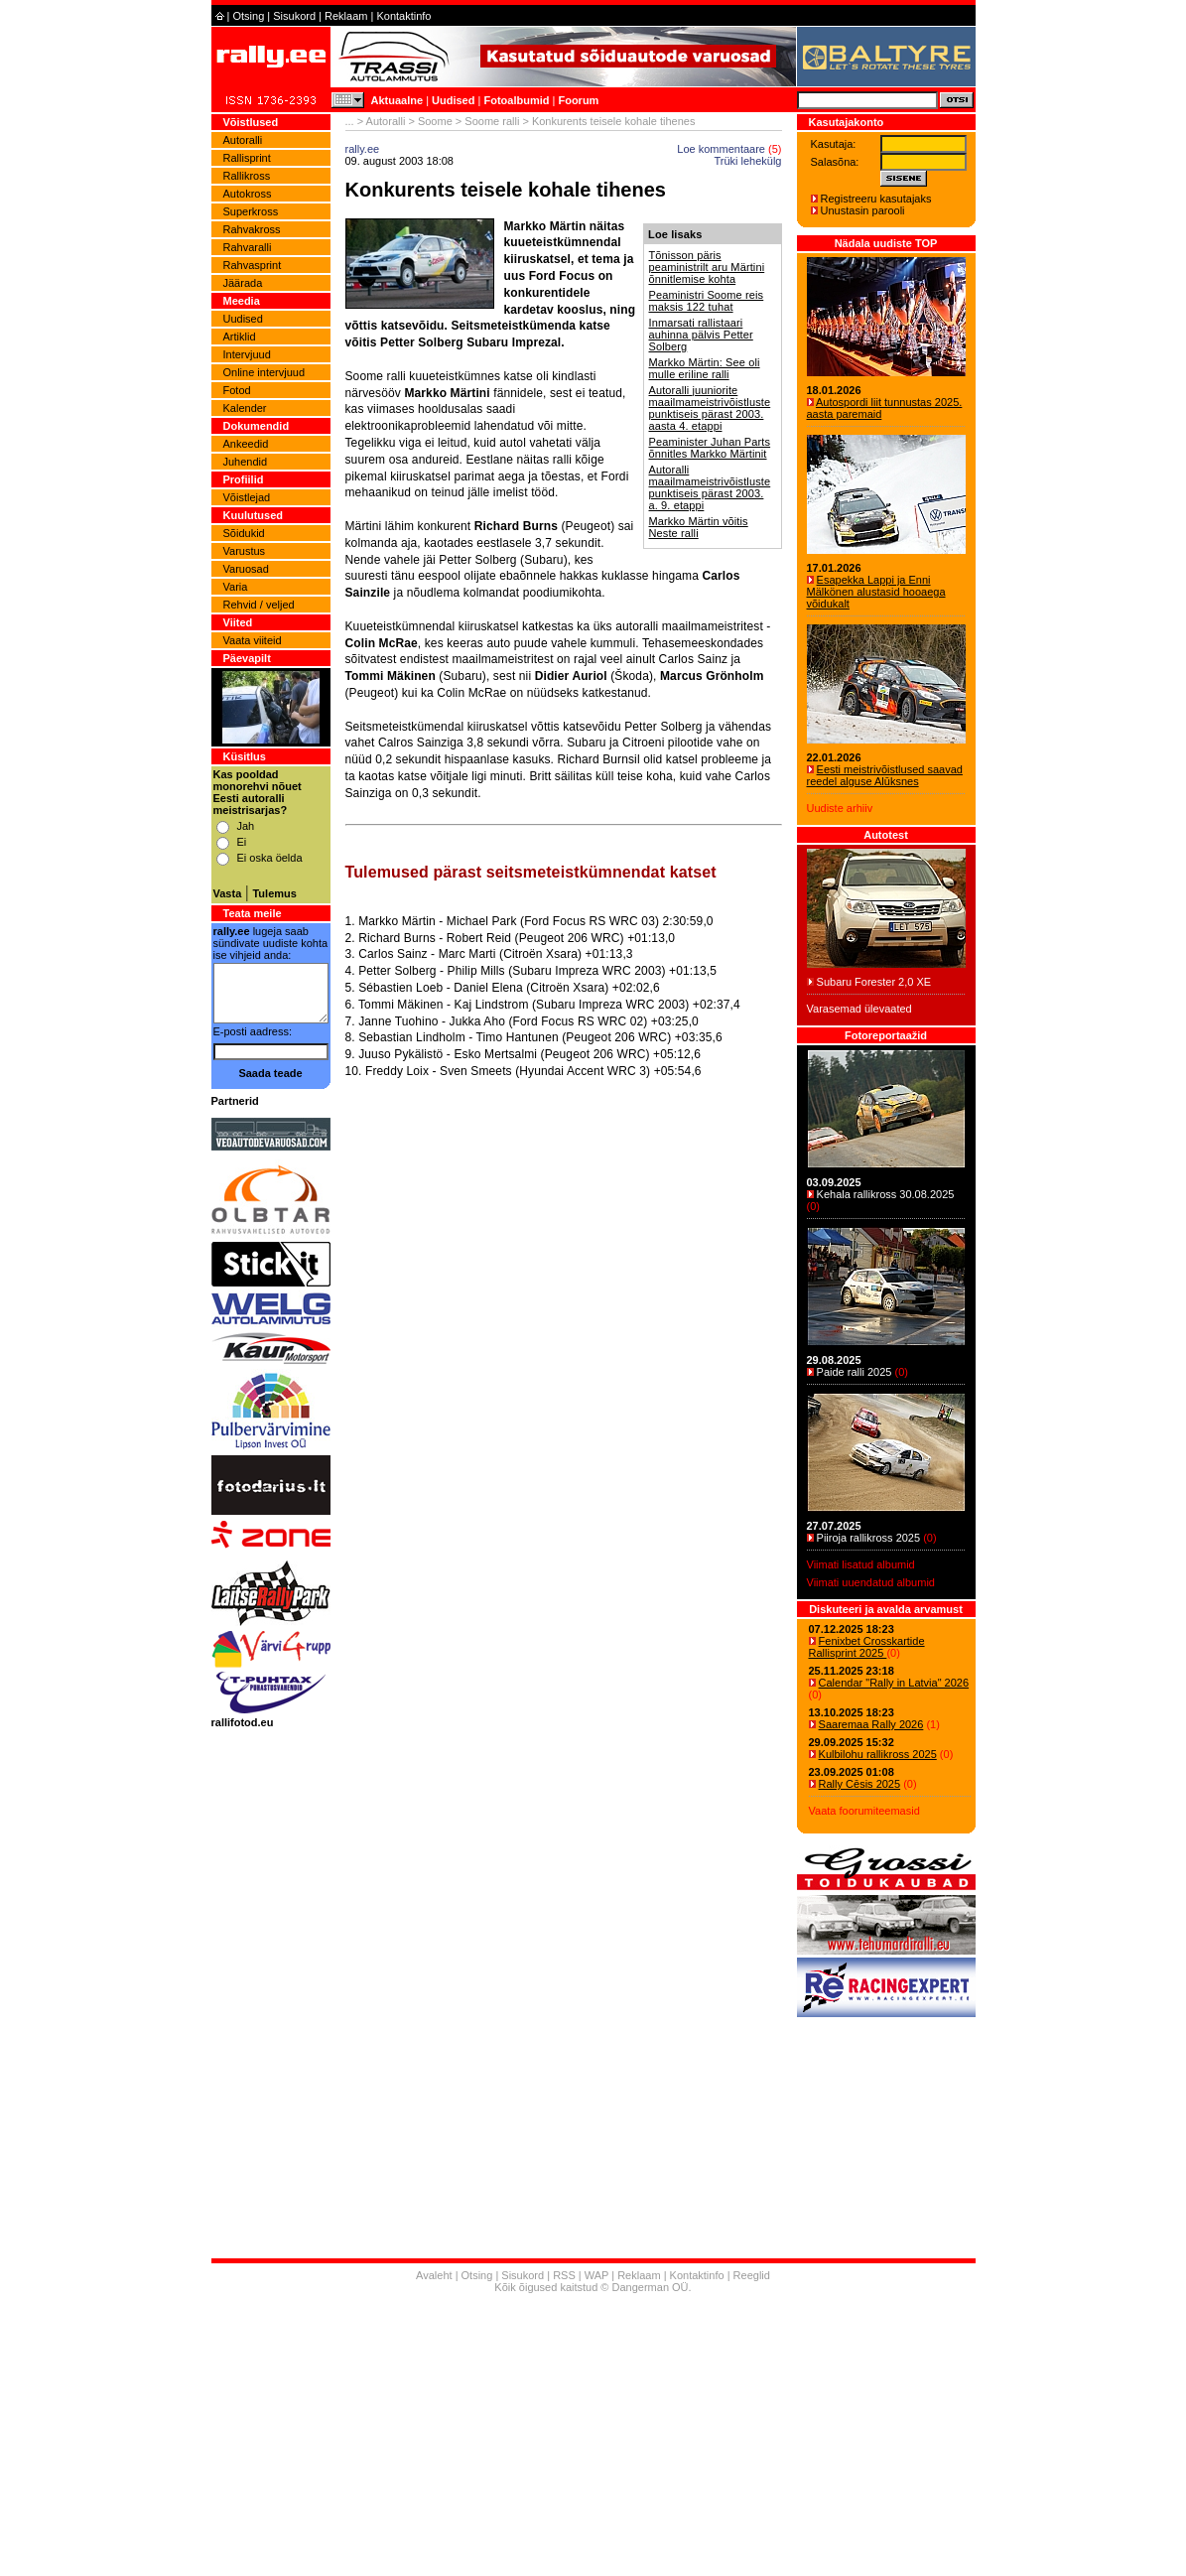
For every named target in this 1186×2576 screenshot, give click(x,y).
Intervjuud (247, 354)
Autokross (247, 194)
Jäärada (243, 283)
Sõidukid (244, 533)
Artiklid (239, 336)
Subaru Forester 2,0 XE (874, 982)
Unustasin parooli (863, 210)
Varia (235, 587)
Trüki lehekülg (747, 161)
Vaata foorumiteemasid (864, 1811)
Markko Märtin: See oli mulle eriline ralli (704, 368)
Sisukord (294, 16)
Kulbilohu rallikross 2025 (878, 1754)
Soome (435, 121)
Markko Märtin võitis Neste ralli (698, 527)
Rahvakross (252, 229)
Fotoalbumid (516, 100)
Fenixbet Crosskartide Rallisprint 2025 (867, 1647)
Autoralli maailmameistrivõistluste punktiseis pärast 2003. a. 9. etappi (710, 487)
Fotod (237, 390)
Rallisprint (247, 158)
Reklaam (346, 16)
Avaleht (434, 2275)
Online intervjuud (264, 372)
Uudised (453, 100)
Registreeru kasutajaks (876, 198)
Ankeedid (246, 444)
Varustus (244, 551)
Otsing (248, 16)
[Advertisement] (563, 1321)
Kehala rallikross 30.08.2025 (886, 1194)
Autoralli (243, 140)
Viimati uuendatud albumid (871, 1582)
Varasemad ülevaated (859, 1009)
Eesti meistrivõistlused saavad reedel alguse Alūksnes (885, 775)
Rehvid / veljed (259, 604)
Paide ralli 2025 (854, 1372)
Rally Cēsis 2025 (860, 1784)
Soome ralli (491, 121)
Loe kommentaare (721, 149)
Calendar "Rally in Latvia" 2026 (894, 1683)
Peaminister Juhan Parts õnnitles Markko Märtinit (710, 448)
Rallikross (247, 176)
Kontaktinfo (403, 16)
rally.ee (362, 149)
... (349, 121)
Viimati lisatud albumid (861, 1564)
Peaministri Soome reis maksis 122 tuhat (706, 301)
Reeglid (751, 2275)
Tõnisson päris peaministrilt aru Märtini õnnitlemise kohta (707, 267)
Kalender (245, 408)
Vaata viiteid (252, 640)
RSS (564, 2275)
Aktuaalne (397, 100)
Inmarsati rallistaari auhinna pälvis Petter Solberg (701, 334)
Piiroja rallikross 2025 (869, 1538)
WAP (596, 2275)
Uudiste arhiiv (840, 808)
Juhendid (245, 462)
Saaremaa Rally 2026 (871, 1724)
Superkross (251, 211)
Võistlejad (247, 497)
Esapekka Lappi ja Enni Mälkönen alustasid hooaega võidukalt (876, 592)
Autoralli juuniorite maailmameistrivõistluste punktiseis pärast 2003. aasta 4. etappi (710, 408)
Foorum (578, 100)
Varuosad (246, 569)
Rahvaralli (247, 247)
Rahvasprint (252, 265)
